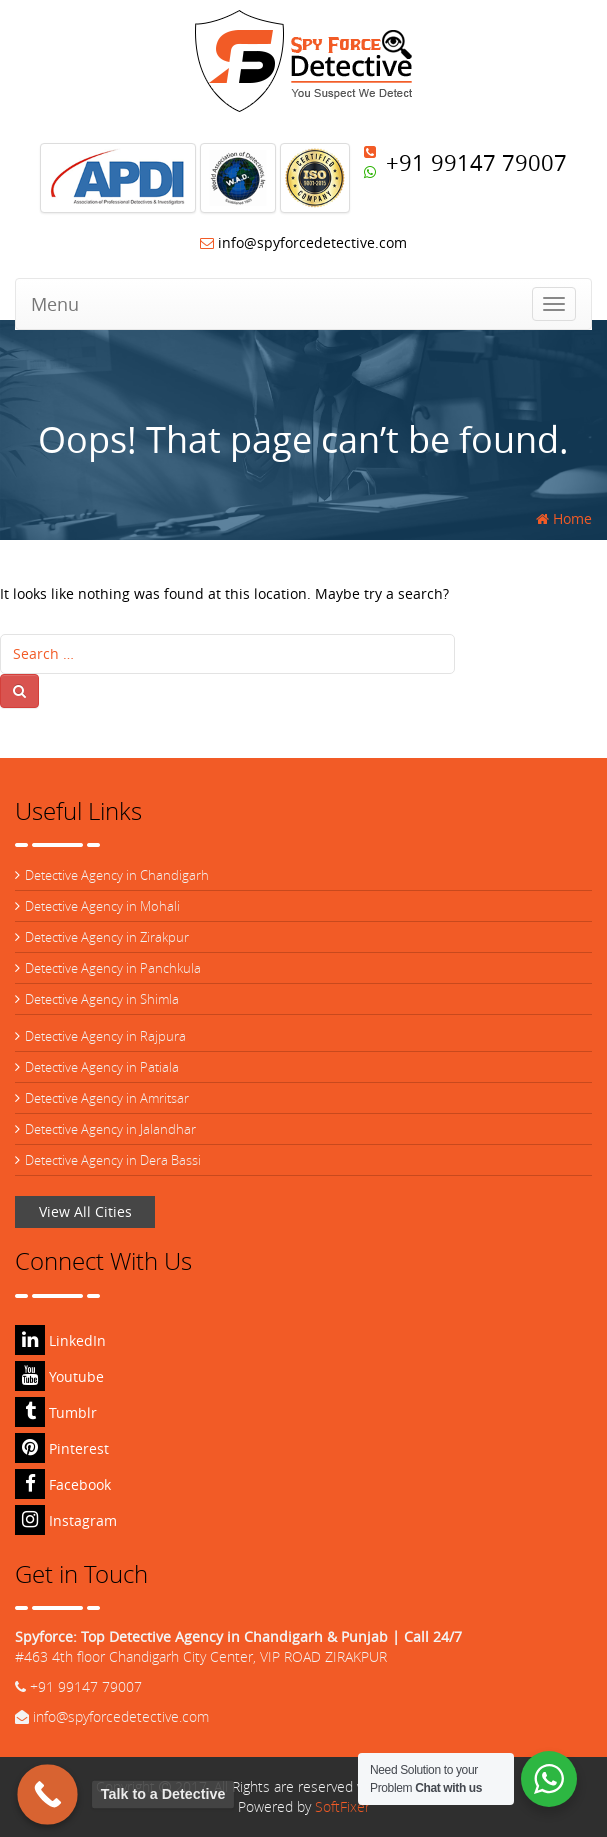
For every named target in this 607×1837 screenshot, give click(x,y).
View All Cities (85, 1211)
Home (564, 518)
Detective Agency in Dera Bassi (113, 1160)
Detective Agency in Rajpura (105, 1036)
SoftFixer (342, 1806)
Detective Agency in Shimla (102, 999)
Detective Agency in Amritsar (107, 1098)
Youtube (59, 1376)
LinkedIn (60, 1340)
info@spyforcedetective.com (303, 242)
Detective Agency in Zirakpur (107, 937)
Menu (55, 304)
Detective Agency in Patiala (102, 1067)
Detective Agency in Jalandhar (110, 1129)
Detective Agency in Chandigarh (117, 875)
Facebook (63, 1484)
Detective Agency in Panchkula (113, 968)
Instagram (66, 1520)
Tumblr (56, 1412)
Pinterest (62, 1448)
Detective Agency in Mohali (102, 906)
